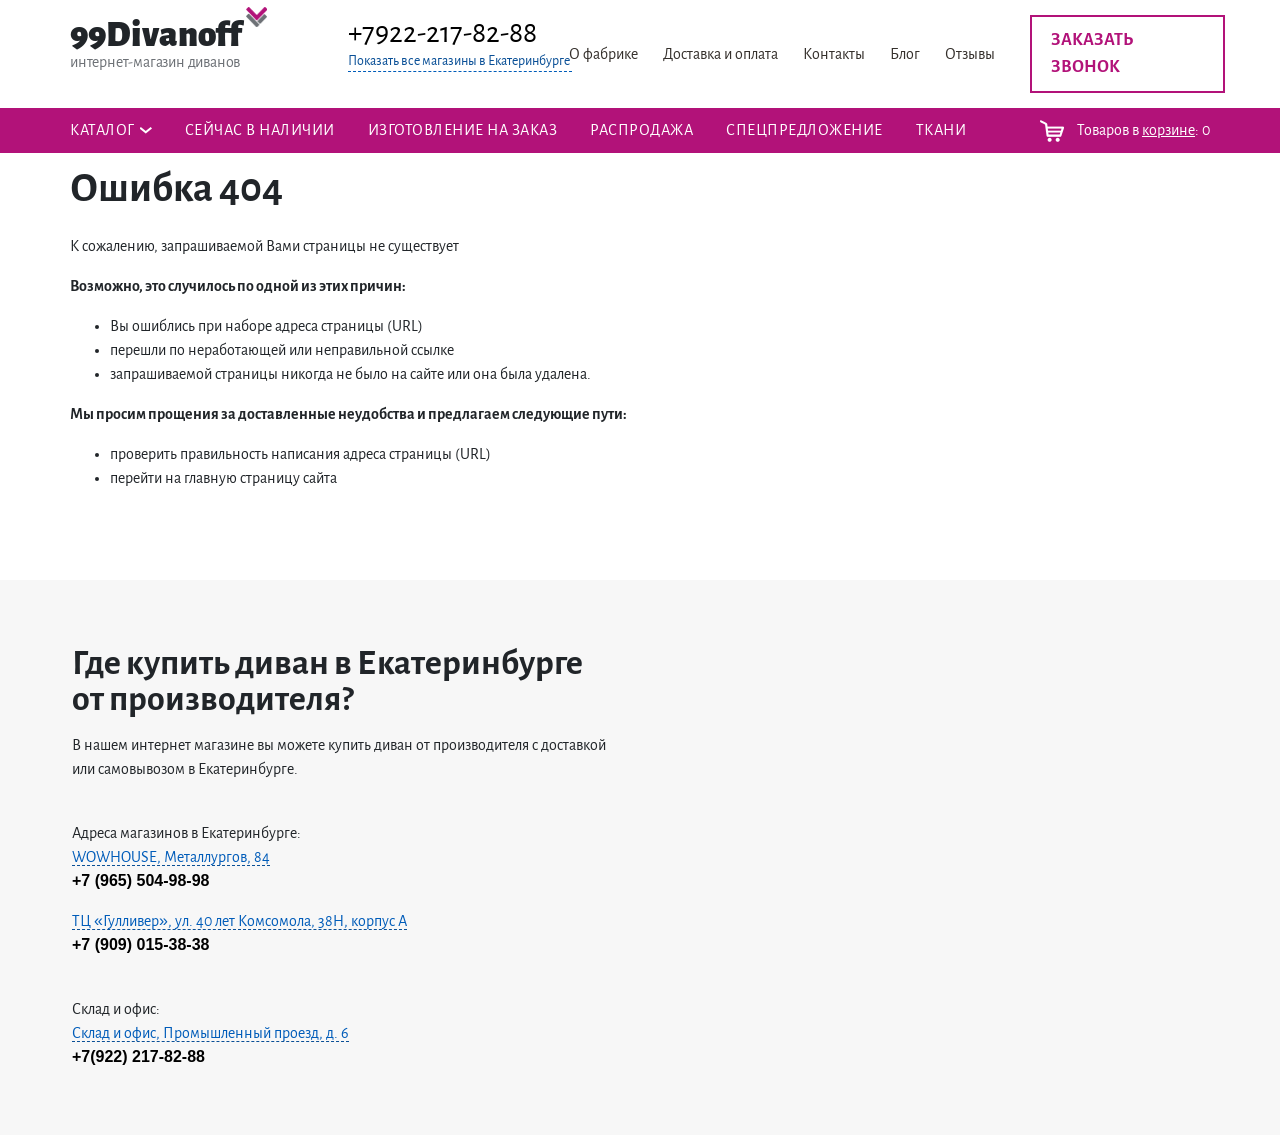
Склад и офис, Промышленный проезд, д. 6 (210, 1033)
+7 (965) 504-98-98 (140, 880)
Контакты (834, 54)
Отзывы (970, 54)
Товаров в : (1125, 131)
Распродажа (641, 130)
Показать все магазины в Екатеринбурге (459, 61)
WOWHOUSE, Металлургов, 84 (171, 857)
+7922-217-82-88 (442, 33)
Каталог (102, 130)
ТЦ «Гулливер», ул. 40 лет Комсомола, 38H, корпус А (239, 921)
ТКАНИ (941, 130)
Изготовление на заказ (463, 130)
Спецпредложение (804, 130)
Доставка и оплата (720, 54)
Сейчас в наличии (260, 130)
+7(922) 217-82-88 (138, 1056)
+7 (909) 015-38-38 (140, 944)
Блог (905, 54)
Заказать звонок (1092, 53)
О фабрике (603, 54)
